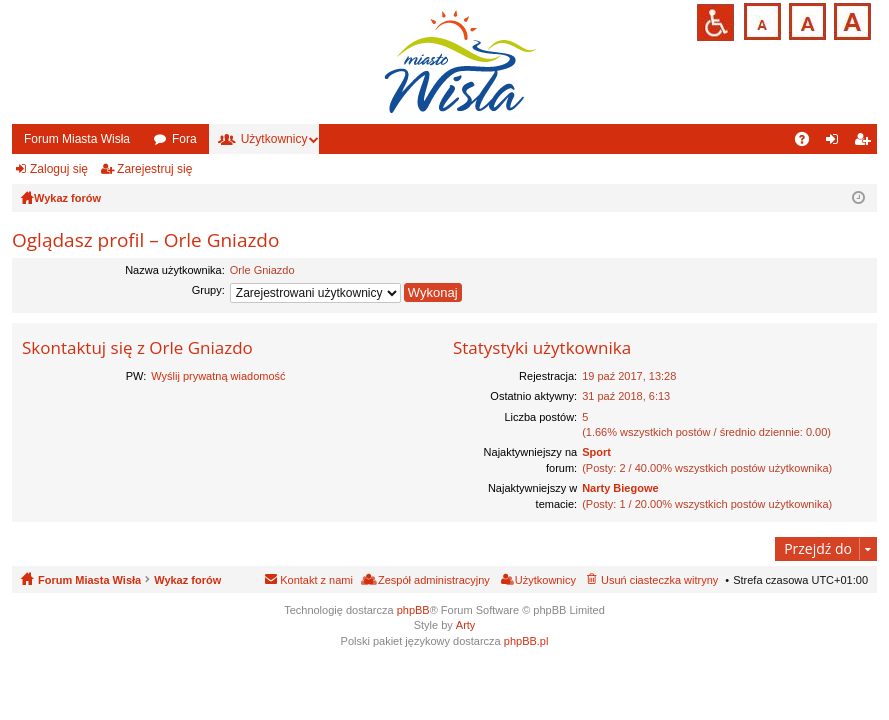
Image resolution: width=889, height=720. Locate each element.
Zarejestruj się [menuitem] (866, 143)
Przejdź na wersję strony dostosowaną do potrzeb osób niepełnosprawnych (715, 22)
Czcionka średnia (805, 19)
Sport (596, 452)
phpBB (413, 610)
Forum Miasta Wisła (77, 139)
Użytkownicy (274, 139)
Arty (466, 625)
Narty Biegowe (620, 488)
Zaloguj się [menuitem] (836, 143)
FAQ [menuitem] (808, 143)
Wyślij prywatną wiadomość (218, 376)
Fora (184, 139)
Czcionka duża (850, 19)
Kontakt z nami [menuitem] (316, 580)
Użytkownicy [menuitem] (545, 580)
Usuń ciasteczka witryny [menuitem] (659, 580)
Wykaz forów (187, 580)
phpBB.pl (526, 641)
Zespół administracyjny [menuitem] (434, 580)
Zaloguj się (59, 169)
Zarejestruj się (154, 169)
